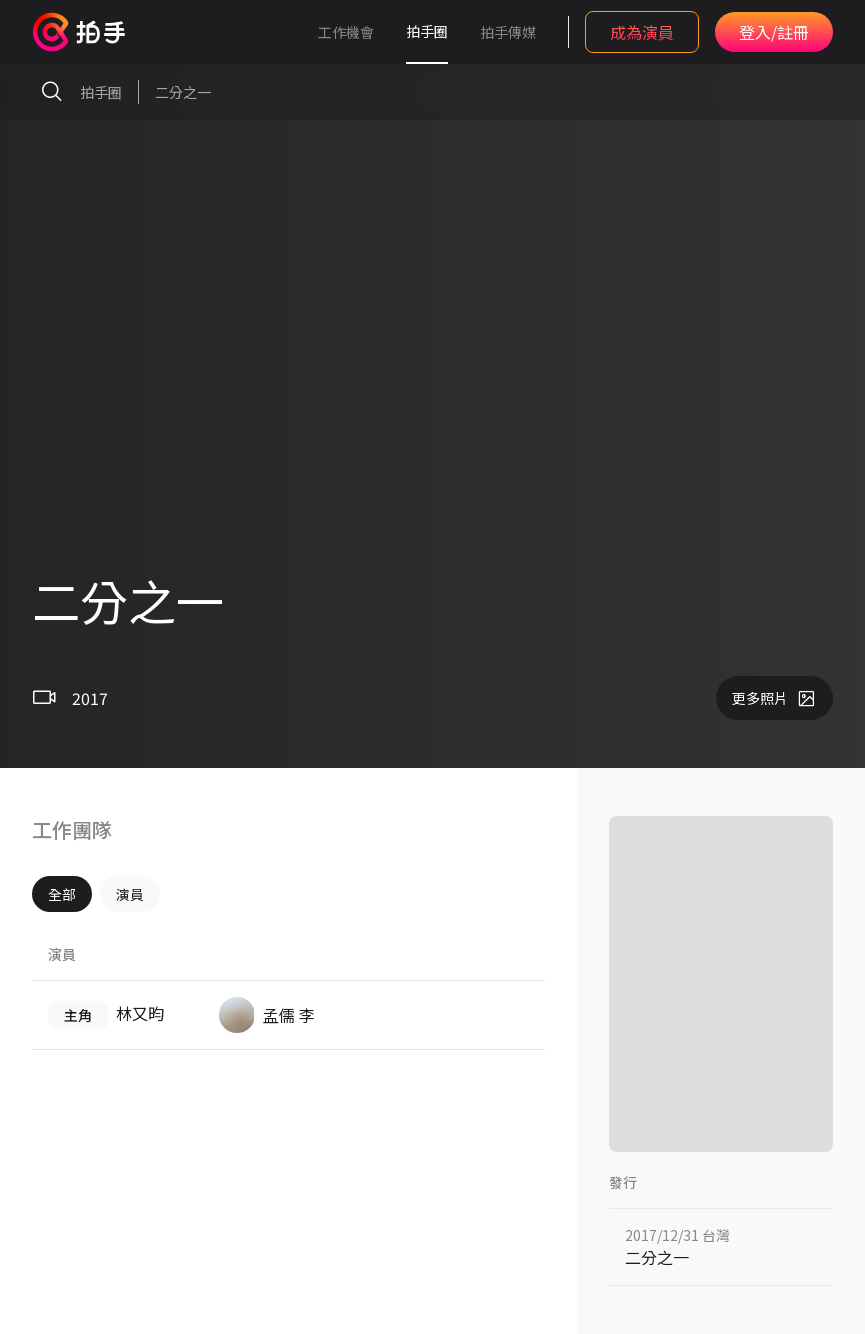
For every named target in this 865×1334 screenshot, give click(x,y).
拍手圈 (427, 31)
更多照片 (774, 698)
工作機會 (346, 32)
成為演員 (642, 32)
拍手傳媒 (508, 32)
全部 (62, 894)
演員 (130, 894)
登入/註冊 (774, 32)
